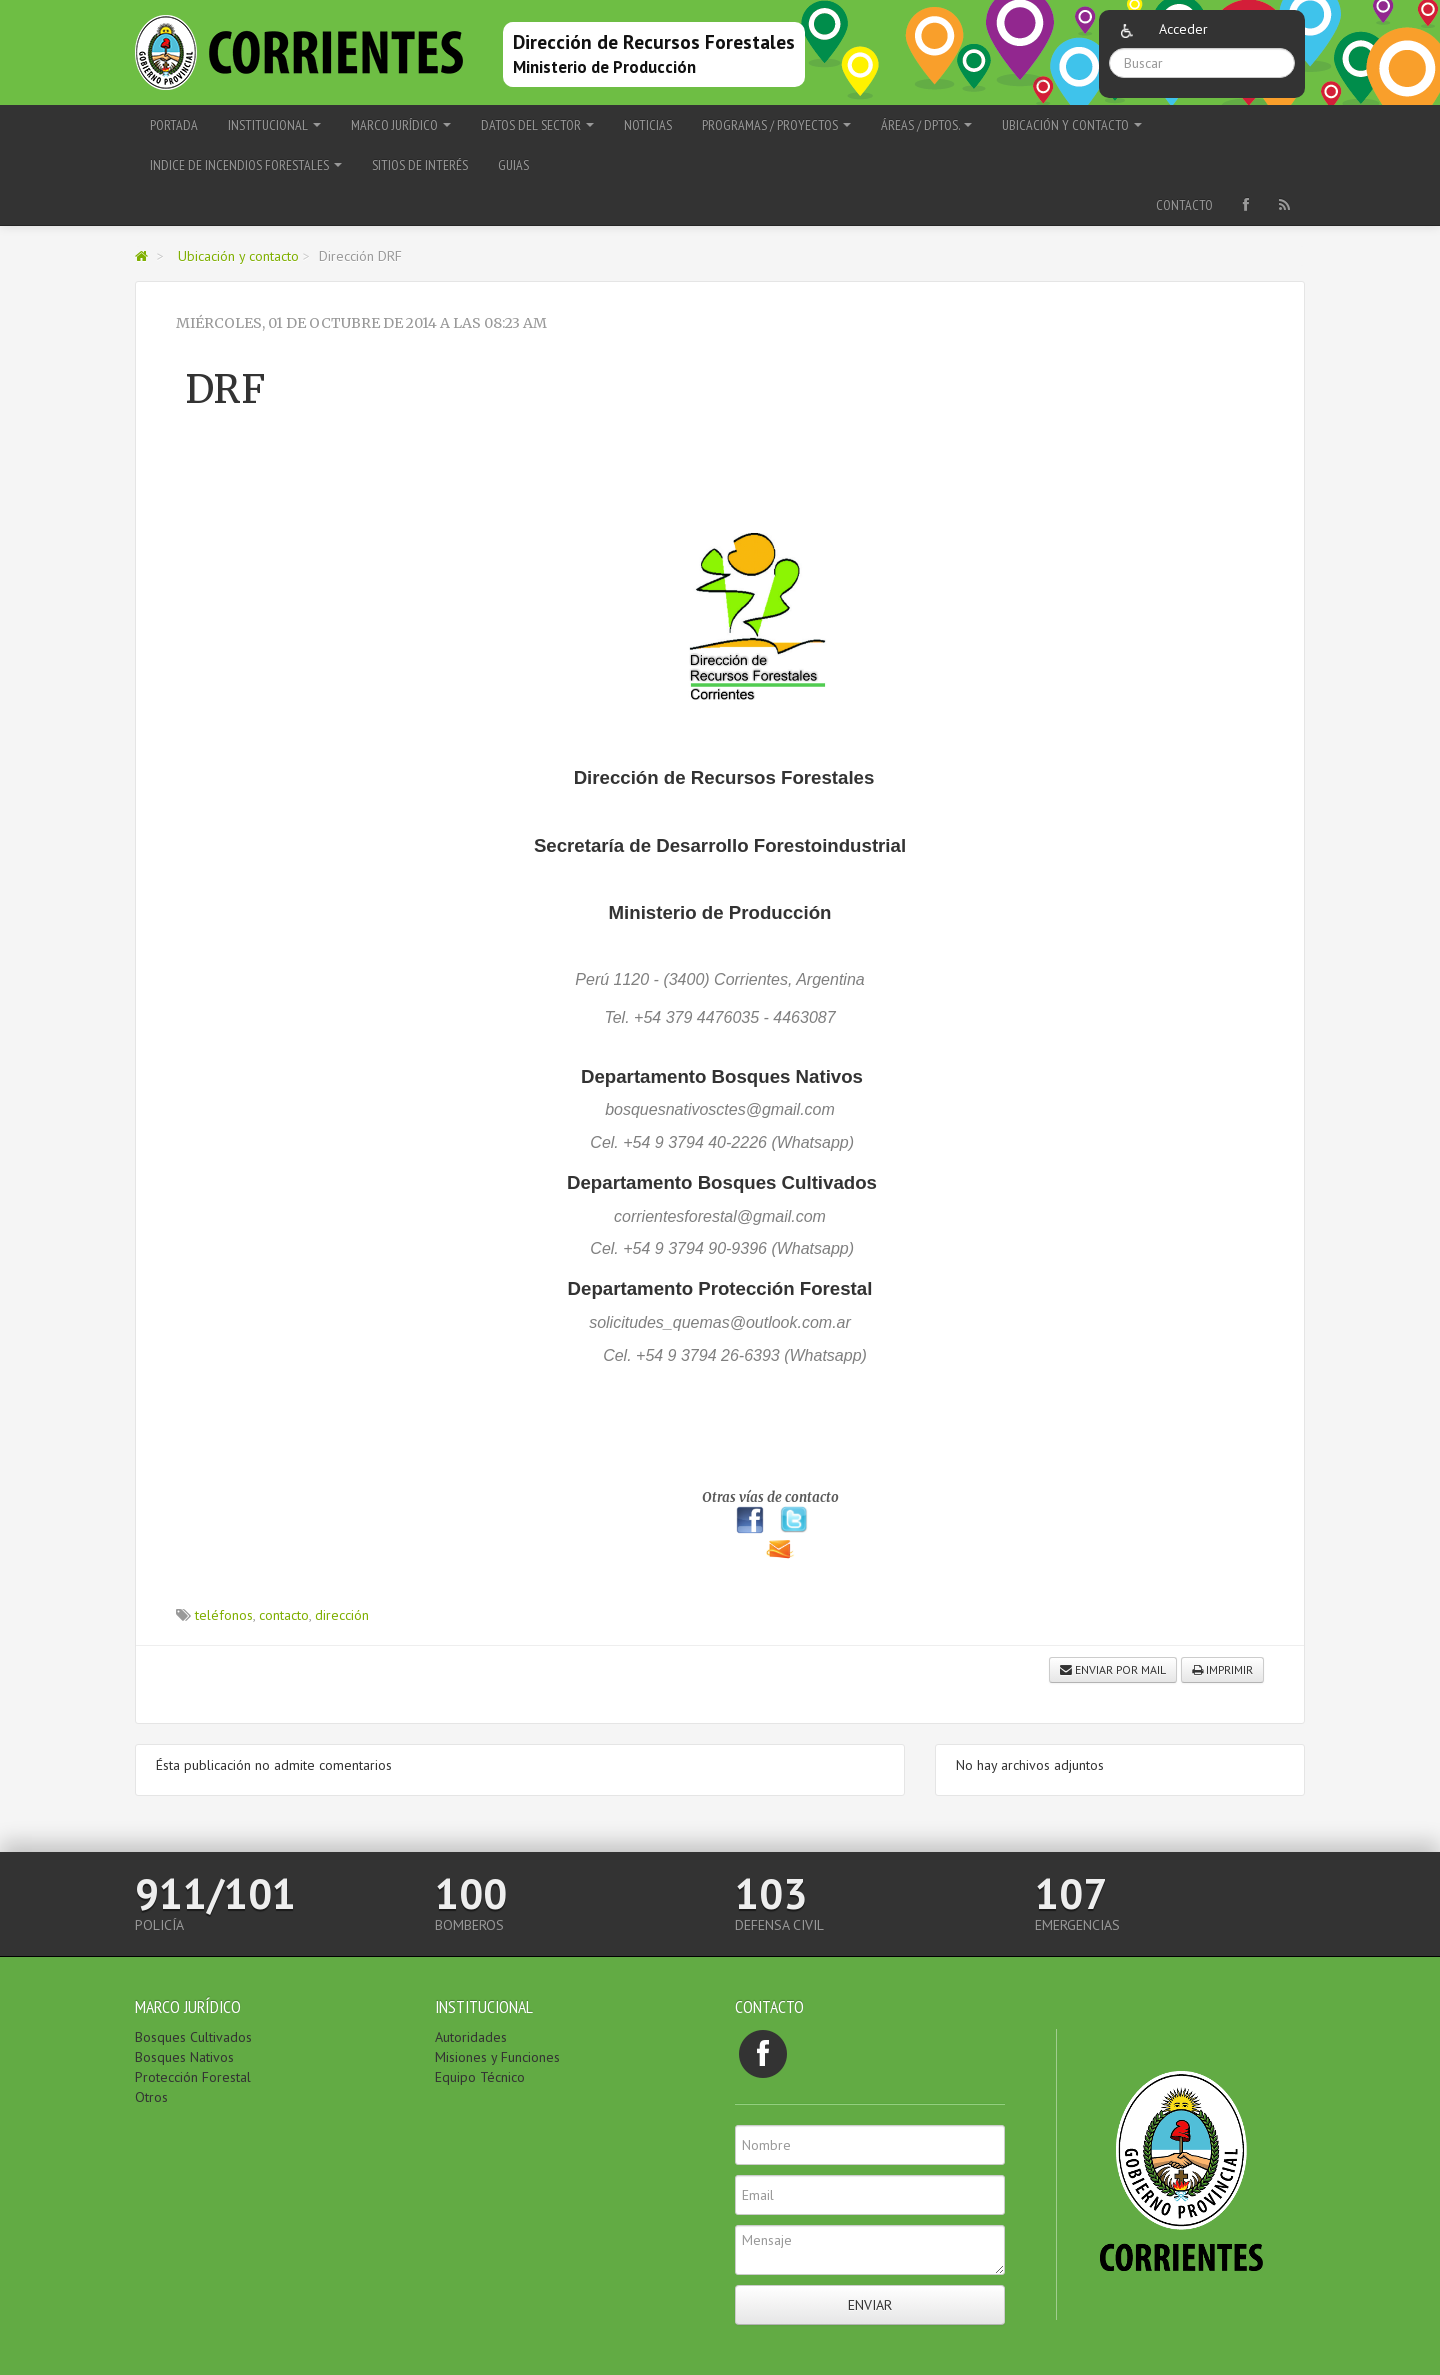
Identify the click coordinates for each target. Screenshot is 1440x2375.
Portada (174, 125)
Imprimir (1222, 1669)
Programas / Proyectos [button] (776, 125)
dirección (342, 1615)
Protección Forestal (193, 2077)
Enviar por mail (1113, 1669)
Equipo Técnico (480, 2077)
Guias (513, 165)
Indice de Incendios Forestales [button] (246, 165)
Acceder (1183, 29)
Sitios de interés (420, 165)
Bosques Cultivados (193, 2037)
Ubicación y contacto (238, 256)
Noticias (648, 125)
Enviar (870, 2305)
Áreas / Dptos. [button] (926, 125)
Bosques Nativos (184, 2057)
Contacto (1184, 205)
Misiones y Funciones (497, 2057)
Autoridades (471, 2037)
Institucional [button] (274, 125)
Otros (151, 2097)
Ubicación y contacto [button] (1072, 125)
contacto (284, 1615)
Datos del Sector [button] (537, 125)
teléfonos (224, 1615)
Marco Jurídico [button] (401, 125)
